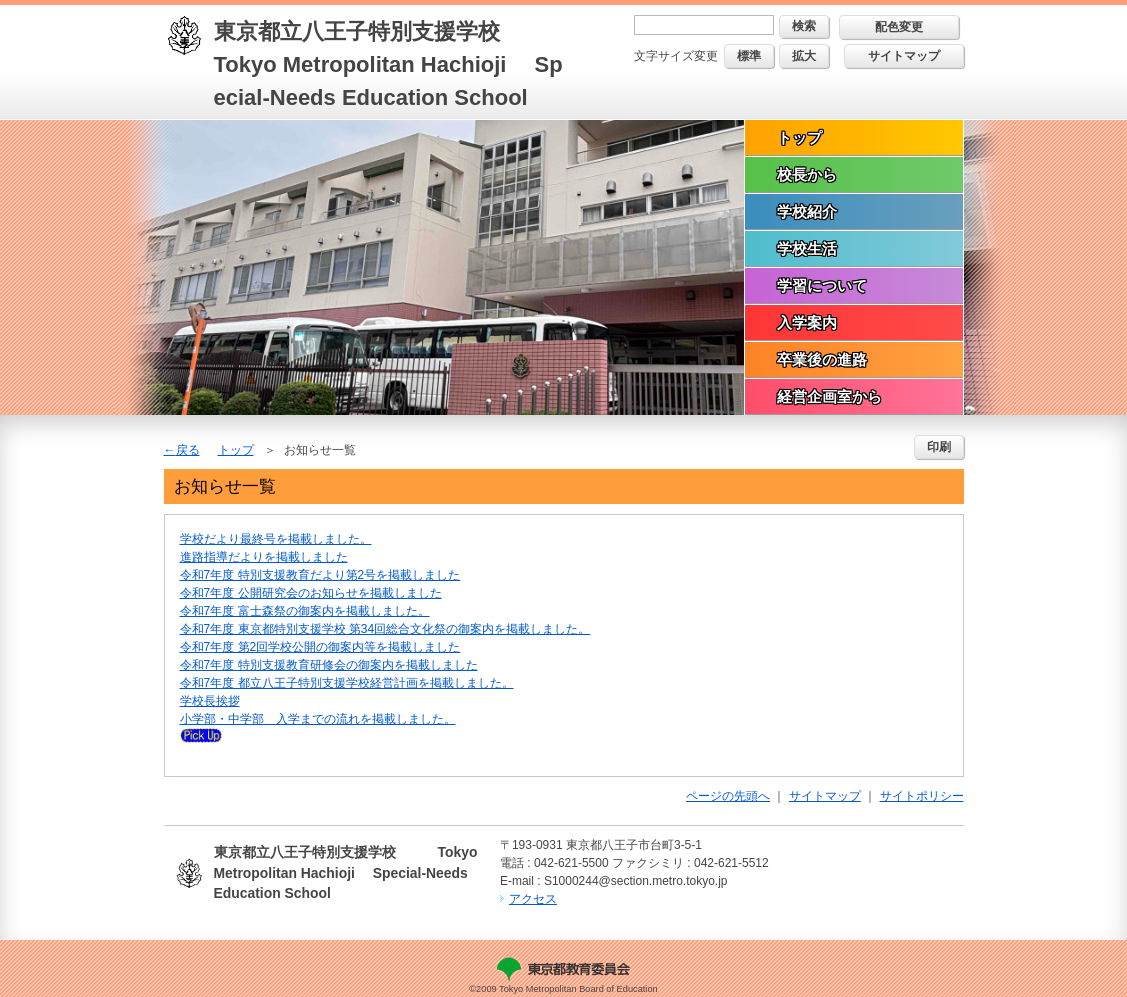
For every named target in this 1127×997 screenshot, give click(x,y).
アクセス (533, 899)
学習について (822, 285)
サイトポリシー (922, 796)
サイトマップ (904, 56)
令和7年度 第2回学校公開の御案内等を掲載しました (320, 647)
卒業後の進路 (822, 359)
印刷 (939, 447)
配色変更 (899, 27)
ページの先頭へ (728, 796)
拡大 (804, 56)
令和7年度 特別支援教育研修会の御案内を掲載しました (329, 665)
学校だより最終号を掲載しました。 (276, 539)
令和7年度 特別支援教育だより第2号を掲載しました (320, 575)
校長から (807, 174)
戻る (188, 450)
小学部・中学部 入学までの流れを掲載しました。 (318, 719)
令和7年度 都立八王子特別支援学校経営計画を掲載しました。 (347, 683)
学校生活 (807, 248)
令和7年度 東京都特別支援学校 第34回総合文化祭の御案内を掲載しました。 (385, 629)
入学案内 (807, 322)
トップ (799, 137)
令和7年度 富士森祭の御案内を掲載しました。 (305, 611)
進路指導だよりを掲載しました (264, 557)
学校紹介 (807, 211)
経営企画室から (829, 396)
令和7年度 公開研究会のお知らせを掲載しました (311, 593)
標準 (749, 56)
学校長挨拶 (210, 701)
